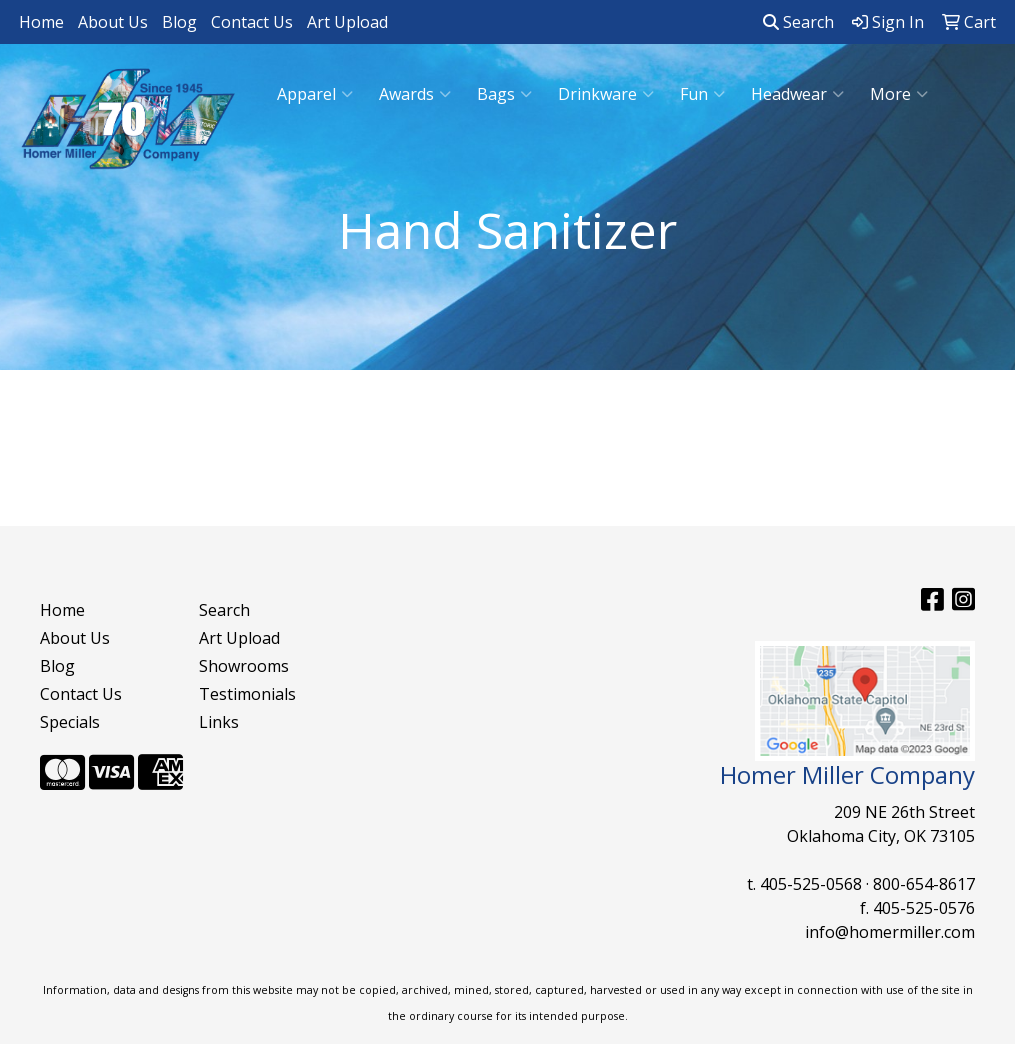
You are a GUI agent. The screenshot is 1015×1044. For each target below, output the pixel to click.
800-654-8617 (924, 884)
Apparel (315, 94)
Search (798, 22)
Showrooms (244, 666)
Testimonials (247, 694)
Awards (415, 94)
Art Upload (347, 22)
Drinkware (606, 94)
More (899, 94)
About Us (113, 22)
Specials (70, 722)
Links (219, 722)
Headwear (797, 94)
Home (41, 22)
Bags (504, 94)
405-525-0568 (811, 884)
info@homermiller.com (890, 932)
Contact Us (252, 22)
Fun (702, 94)
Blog (179, 22)
